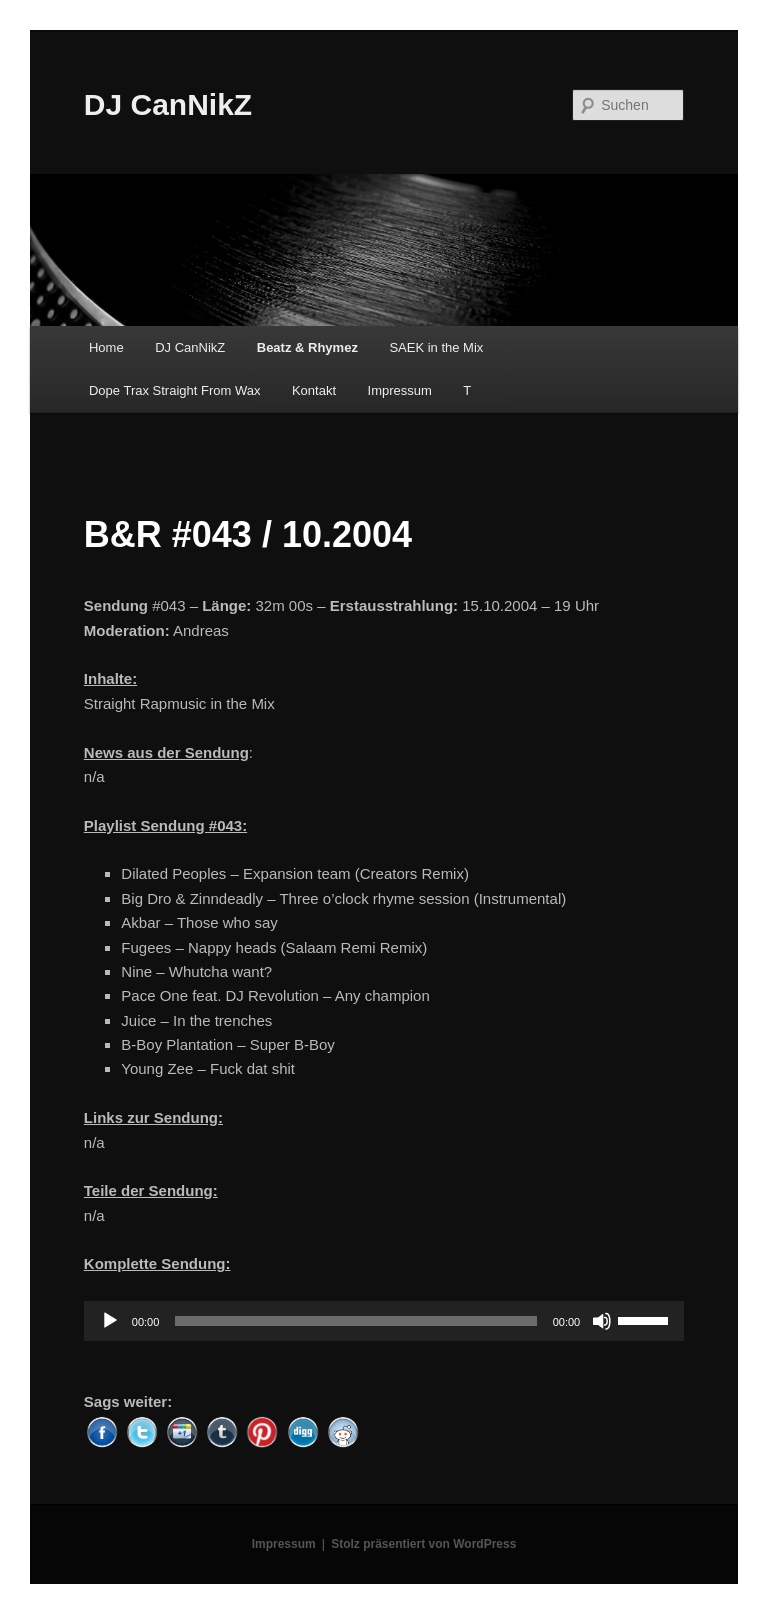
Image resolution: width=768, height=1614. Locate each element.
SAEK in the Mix (436, 347)
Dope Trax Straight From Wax (174, 390)
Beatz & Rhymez (307, 347)
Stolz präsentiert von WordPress (423, 1544)
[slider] (355, 1321)
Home (106, 347)
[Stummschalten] (602, 1321)
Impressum (400, 390)
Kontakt (314, 390)
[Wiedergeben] (110, 1321)
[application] (384, 1321)
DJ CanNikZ (168, 104)
